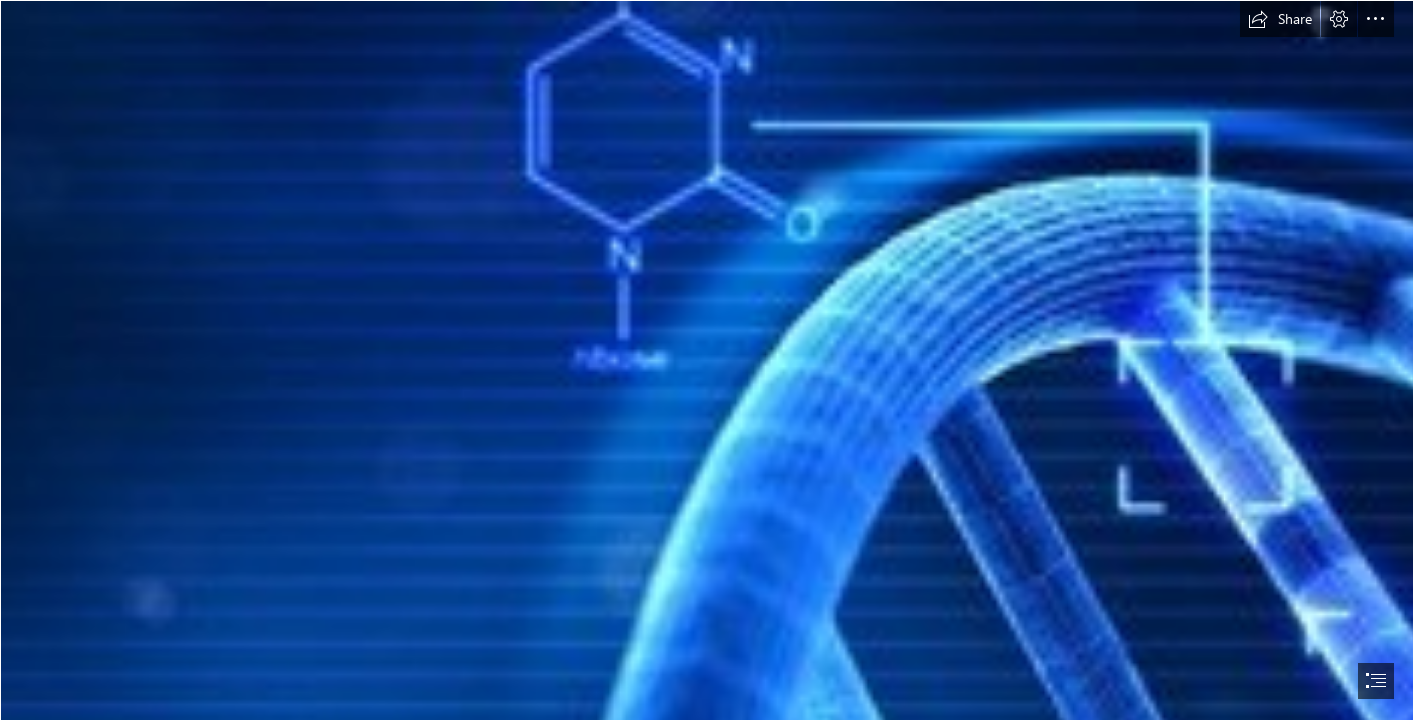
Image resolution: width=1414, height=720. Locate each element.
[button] (1280, 19)
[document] (707, 360)
